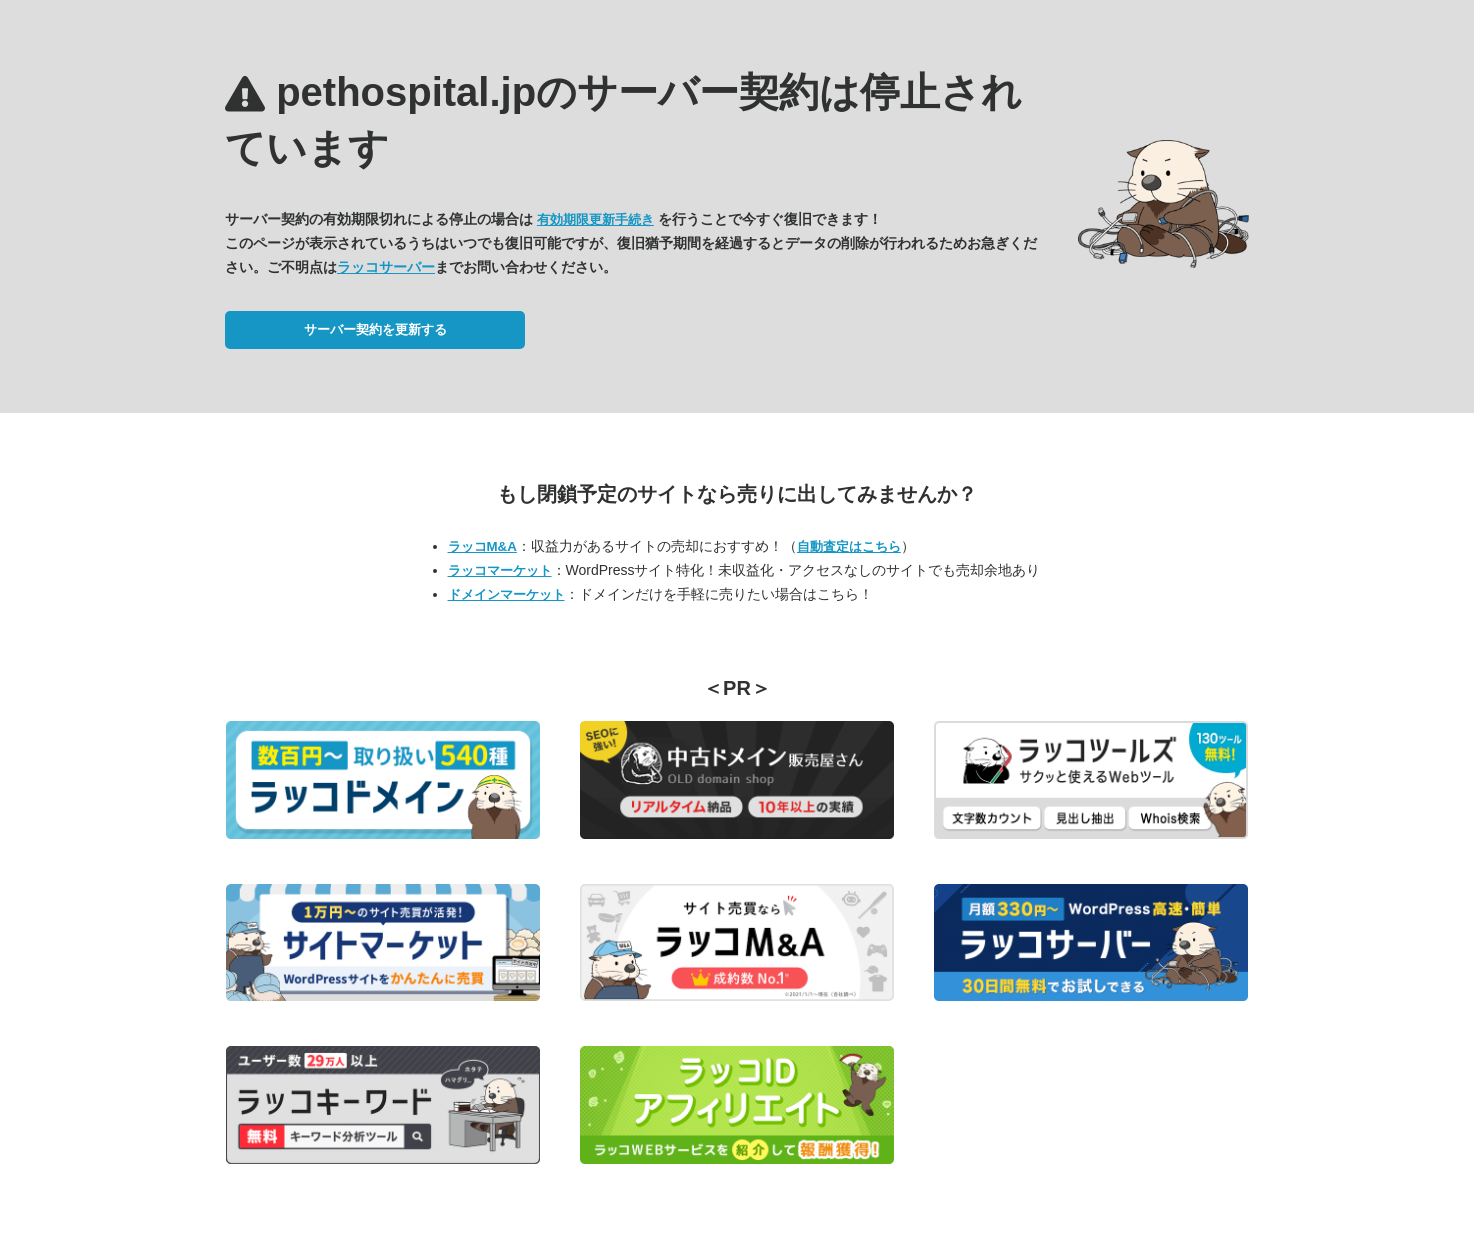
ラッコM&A (482, 546)
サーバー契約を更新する (375, 329)
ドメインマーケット (506, 594)
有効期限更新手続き (595, 219)
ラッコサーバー (386, 267)
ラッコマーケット (500, 570)
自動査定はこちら (849, 546)
